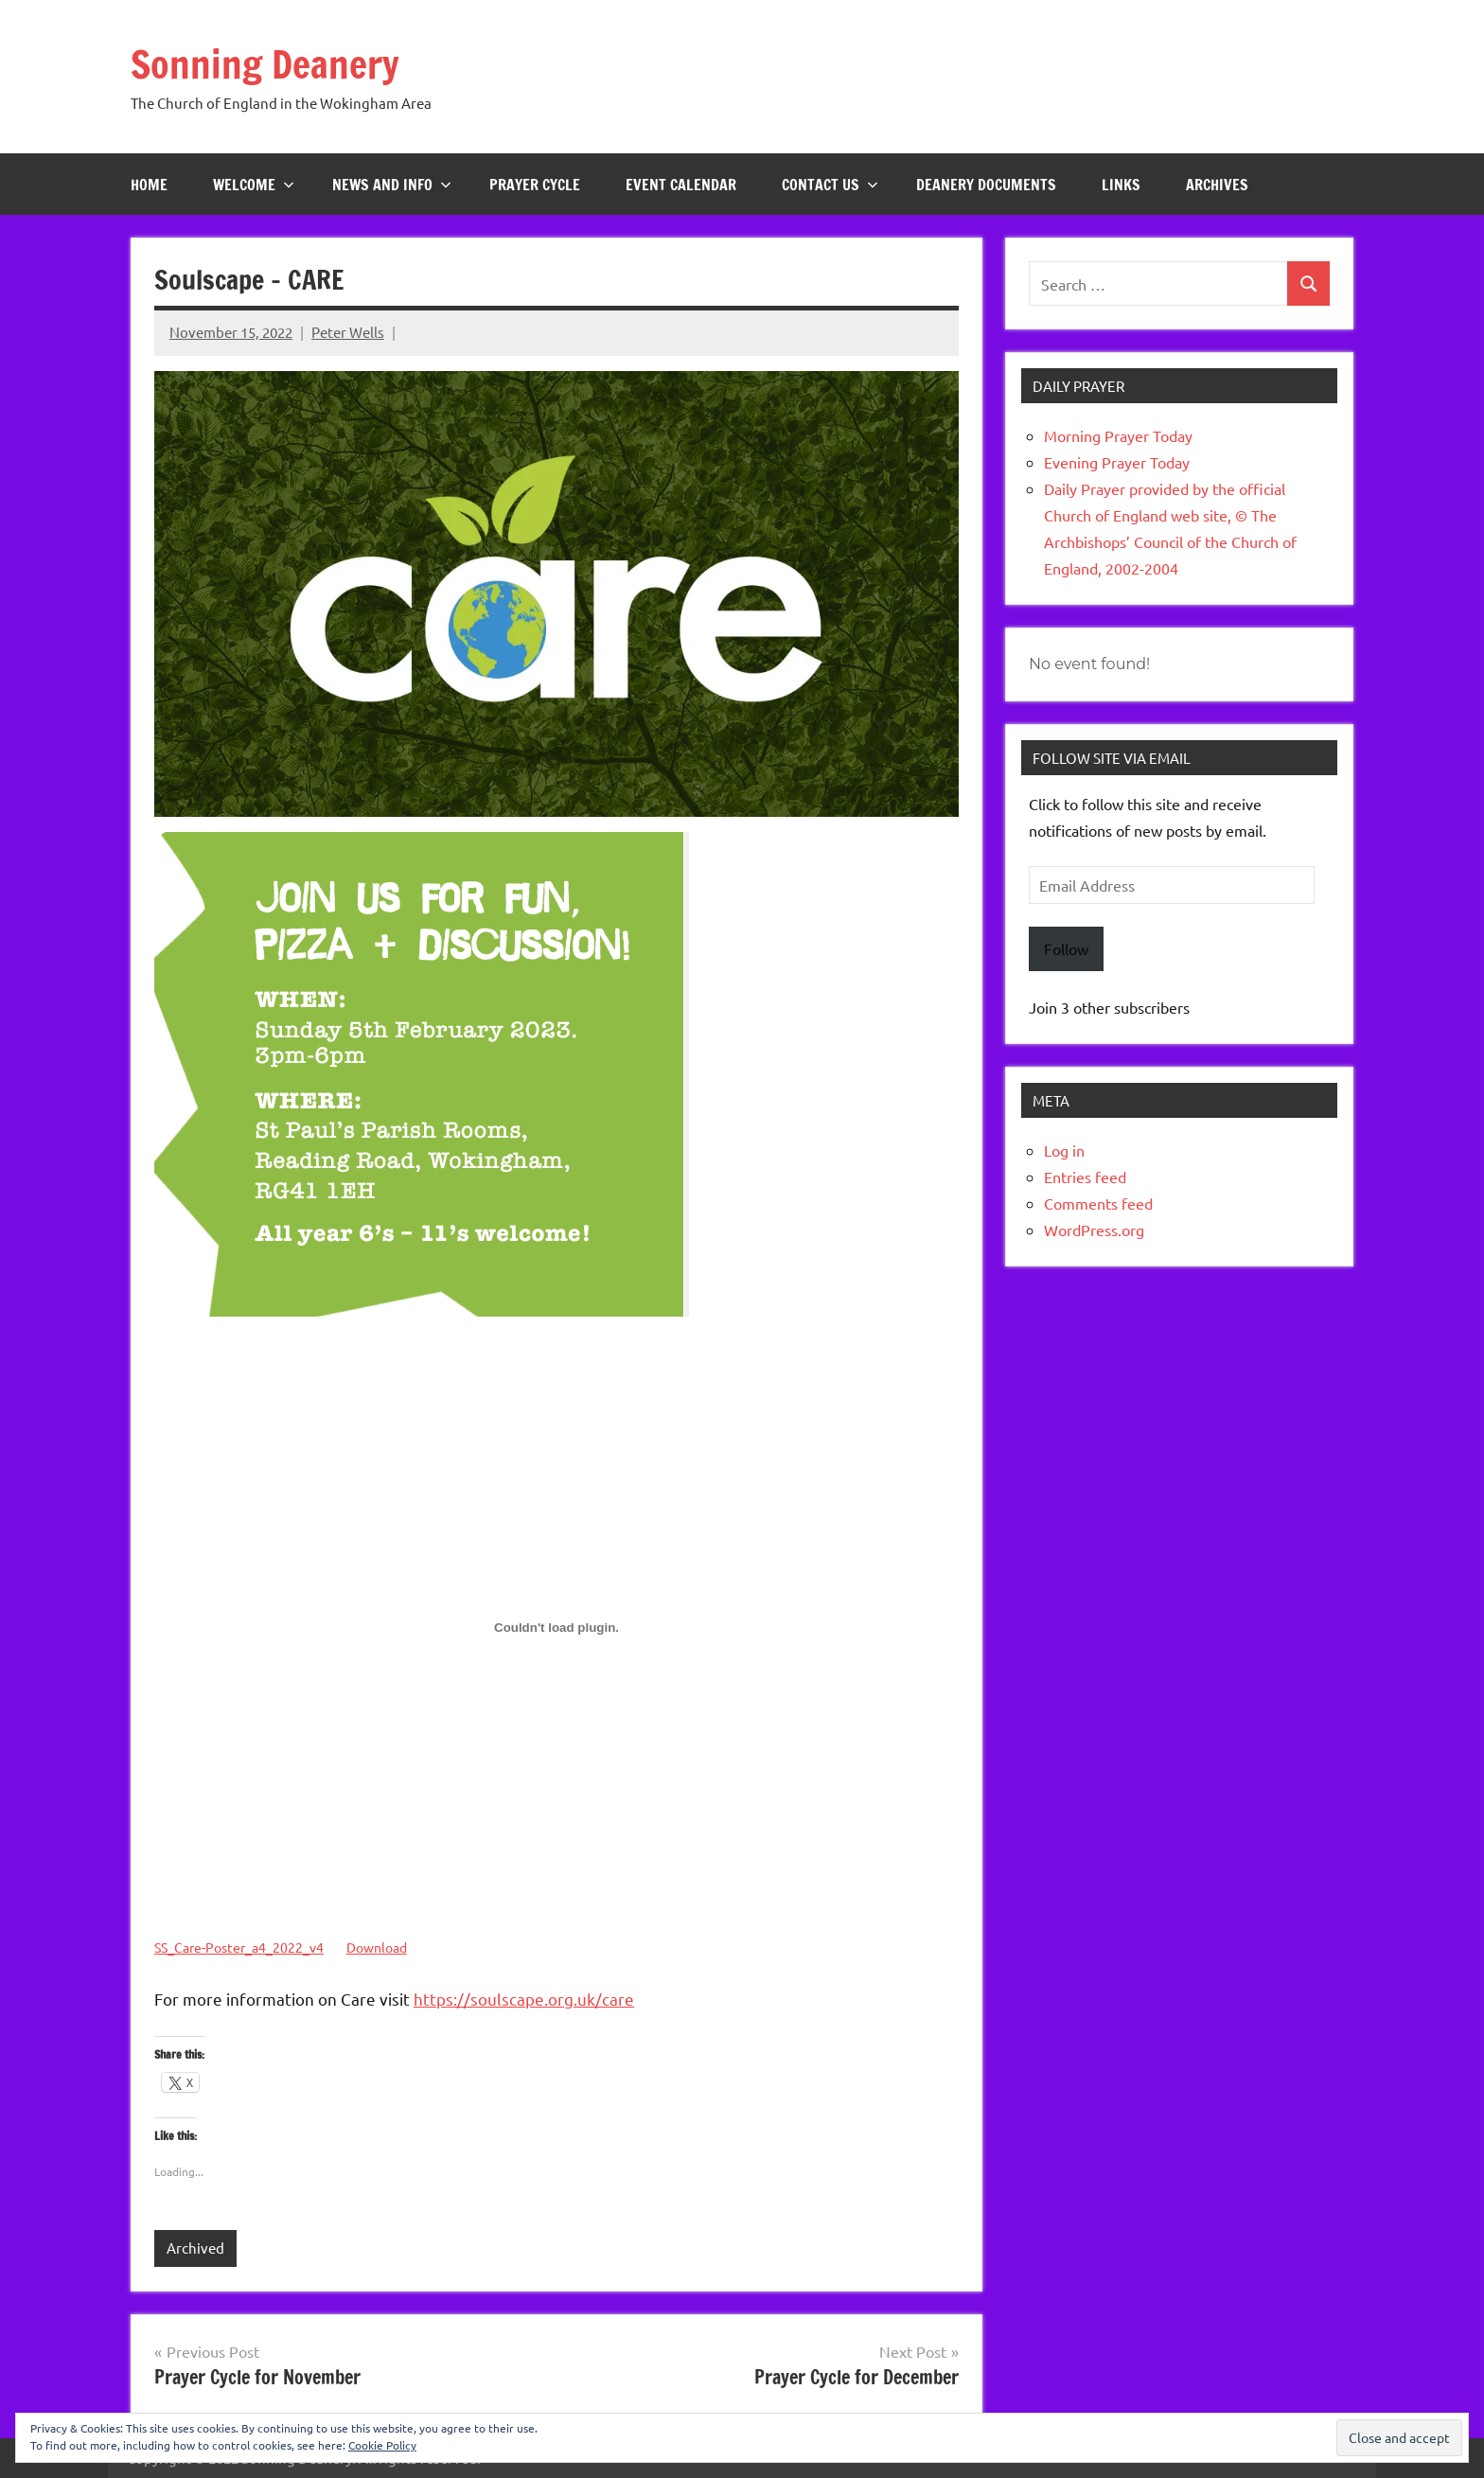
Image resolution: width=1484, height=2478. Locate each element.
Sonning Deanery (265, 64)
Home (149, 184)
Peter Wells (347, 332)
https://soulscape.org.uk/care (524, 1999)
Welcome (253, 184)
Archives (1217, 184)
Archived (195, 2248)
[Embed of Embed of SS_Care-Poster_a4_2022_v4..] (556, 1627)
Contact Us (830, 184)
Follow (1066, 948)
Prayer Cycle (534, 184)
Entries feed (1085, 1176)
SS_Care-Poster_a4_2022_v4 (239, 1947)
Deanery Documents (986, 184)
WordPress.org (1094, 1229)
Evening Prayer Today (1117, 461)
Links (1121, 184)
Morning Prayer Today (1118, 435)
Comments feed (1098, 1203)
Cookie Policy (382, 2444)
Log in (1064, 1150)
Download (376, 1947)
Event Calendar (681, 184)
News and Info (391, 184)
